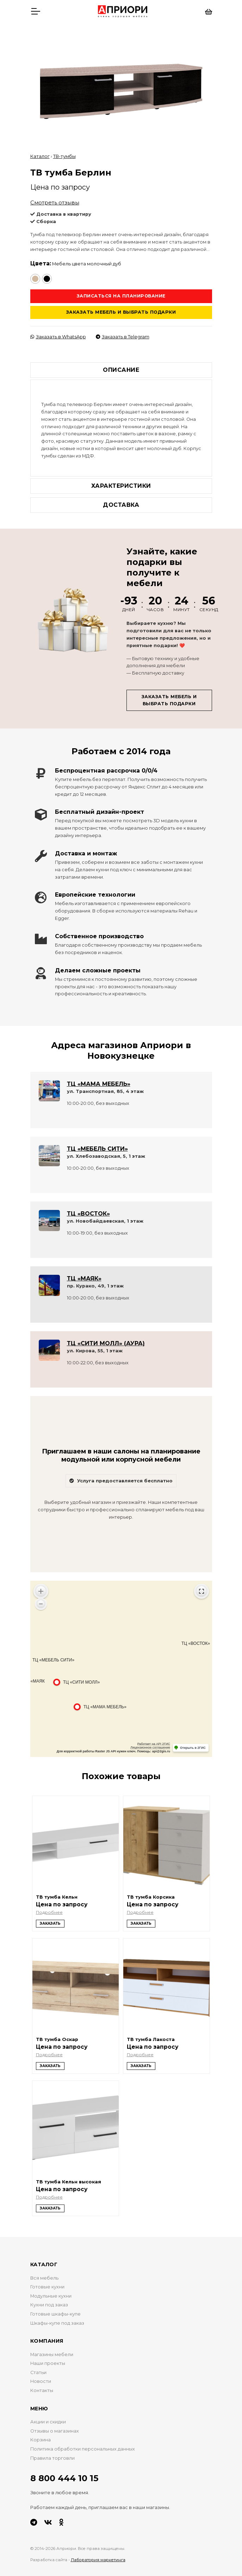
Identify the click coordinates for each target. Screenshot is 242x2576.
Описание (121, 370)
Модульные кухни (51, 2296)
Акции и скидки (48, 2421)
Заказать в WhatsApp (58, 336)
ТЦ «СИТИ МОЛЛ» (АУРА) (106, 1343)
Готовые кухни (47, 2286)
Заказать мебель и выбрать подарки (121, 312)
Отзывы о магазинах (54, 2431)
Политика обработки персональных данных (82, 2449)
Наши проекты (47, 2363)
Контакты (41, 2390)
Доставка (121, 505)
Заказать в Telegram (122, 336)
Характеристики (121, 485)
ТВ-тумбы (64, 156)
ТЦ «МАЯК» (84, 1278)
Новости (40, 2381)
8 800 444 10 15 (64, 2478)
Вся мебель (44, 2278)
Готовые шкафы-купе (55, 2314)
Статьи (38, 2372)
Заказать (50, 1923)
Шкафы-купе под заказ (57, 2323)
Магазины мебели (51, 2354)
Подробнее (49, 1912)
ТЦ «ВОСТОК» (88, 1213)
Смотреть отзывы (54, 202)
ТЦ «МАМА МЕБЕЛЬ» (98, 1084)
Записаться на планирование (121, 296)
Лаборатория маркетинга (98, 2559)
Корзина (40, 2439)
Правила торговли (52, 2458)
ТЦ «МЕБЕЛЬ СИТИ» (97, 1148)
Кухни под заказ (49, 2304)
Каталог (40, 156)
